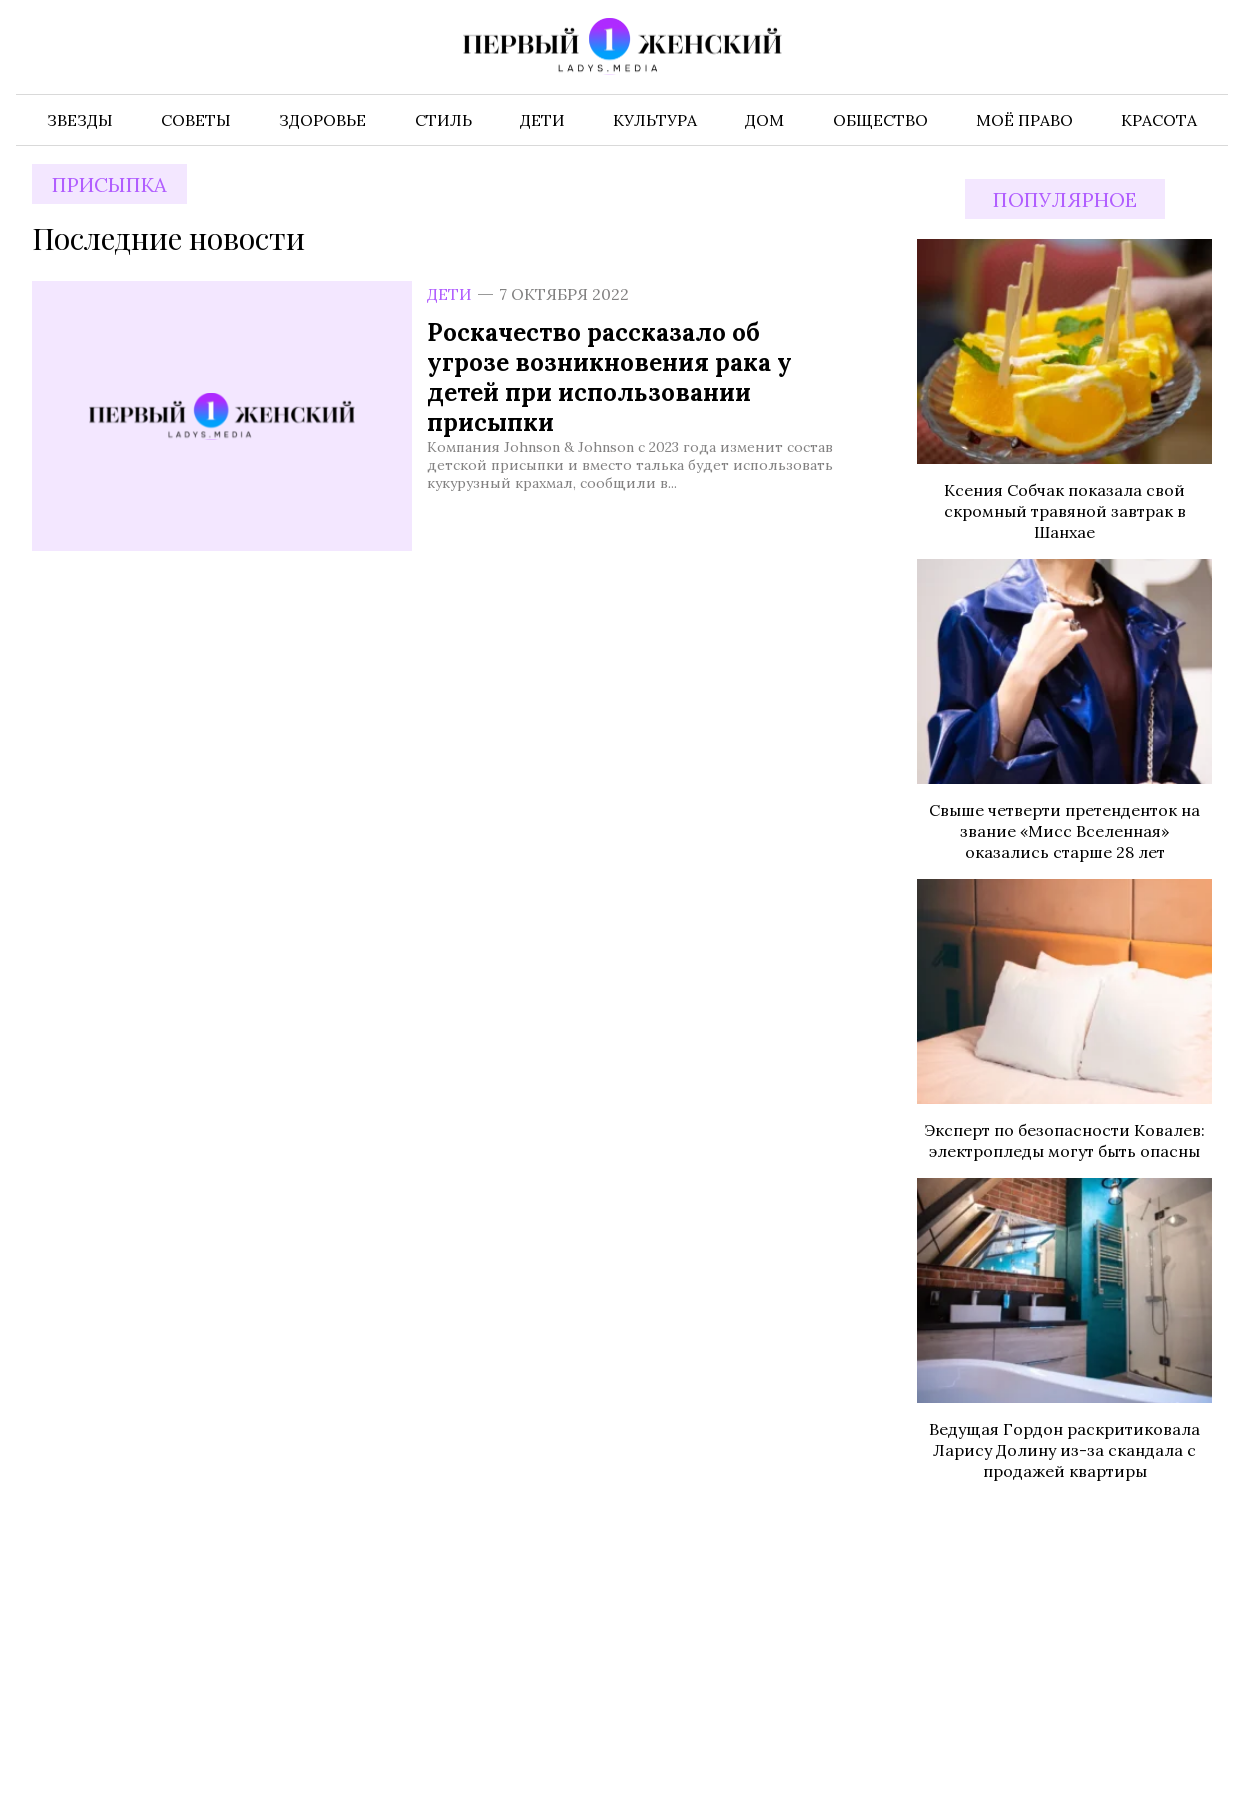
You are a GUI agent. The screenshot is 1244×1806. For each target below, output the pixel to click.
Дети (449, 294)
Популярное (1065, 199)
